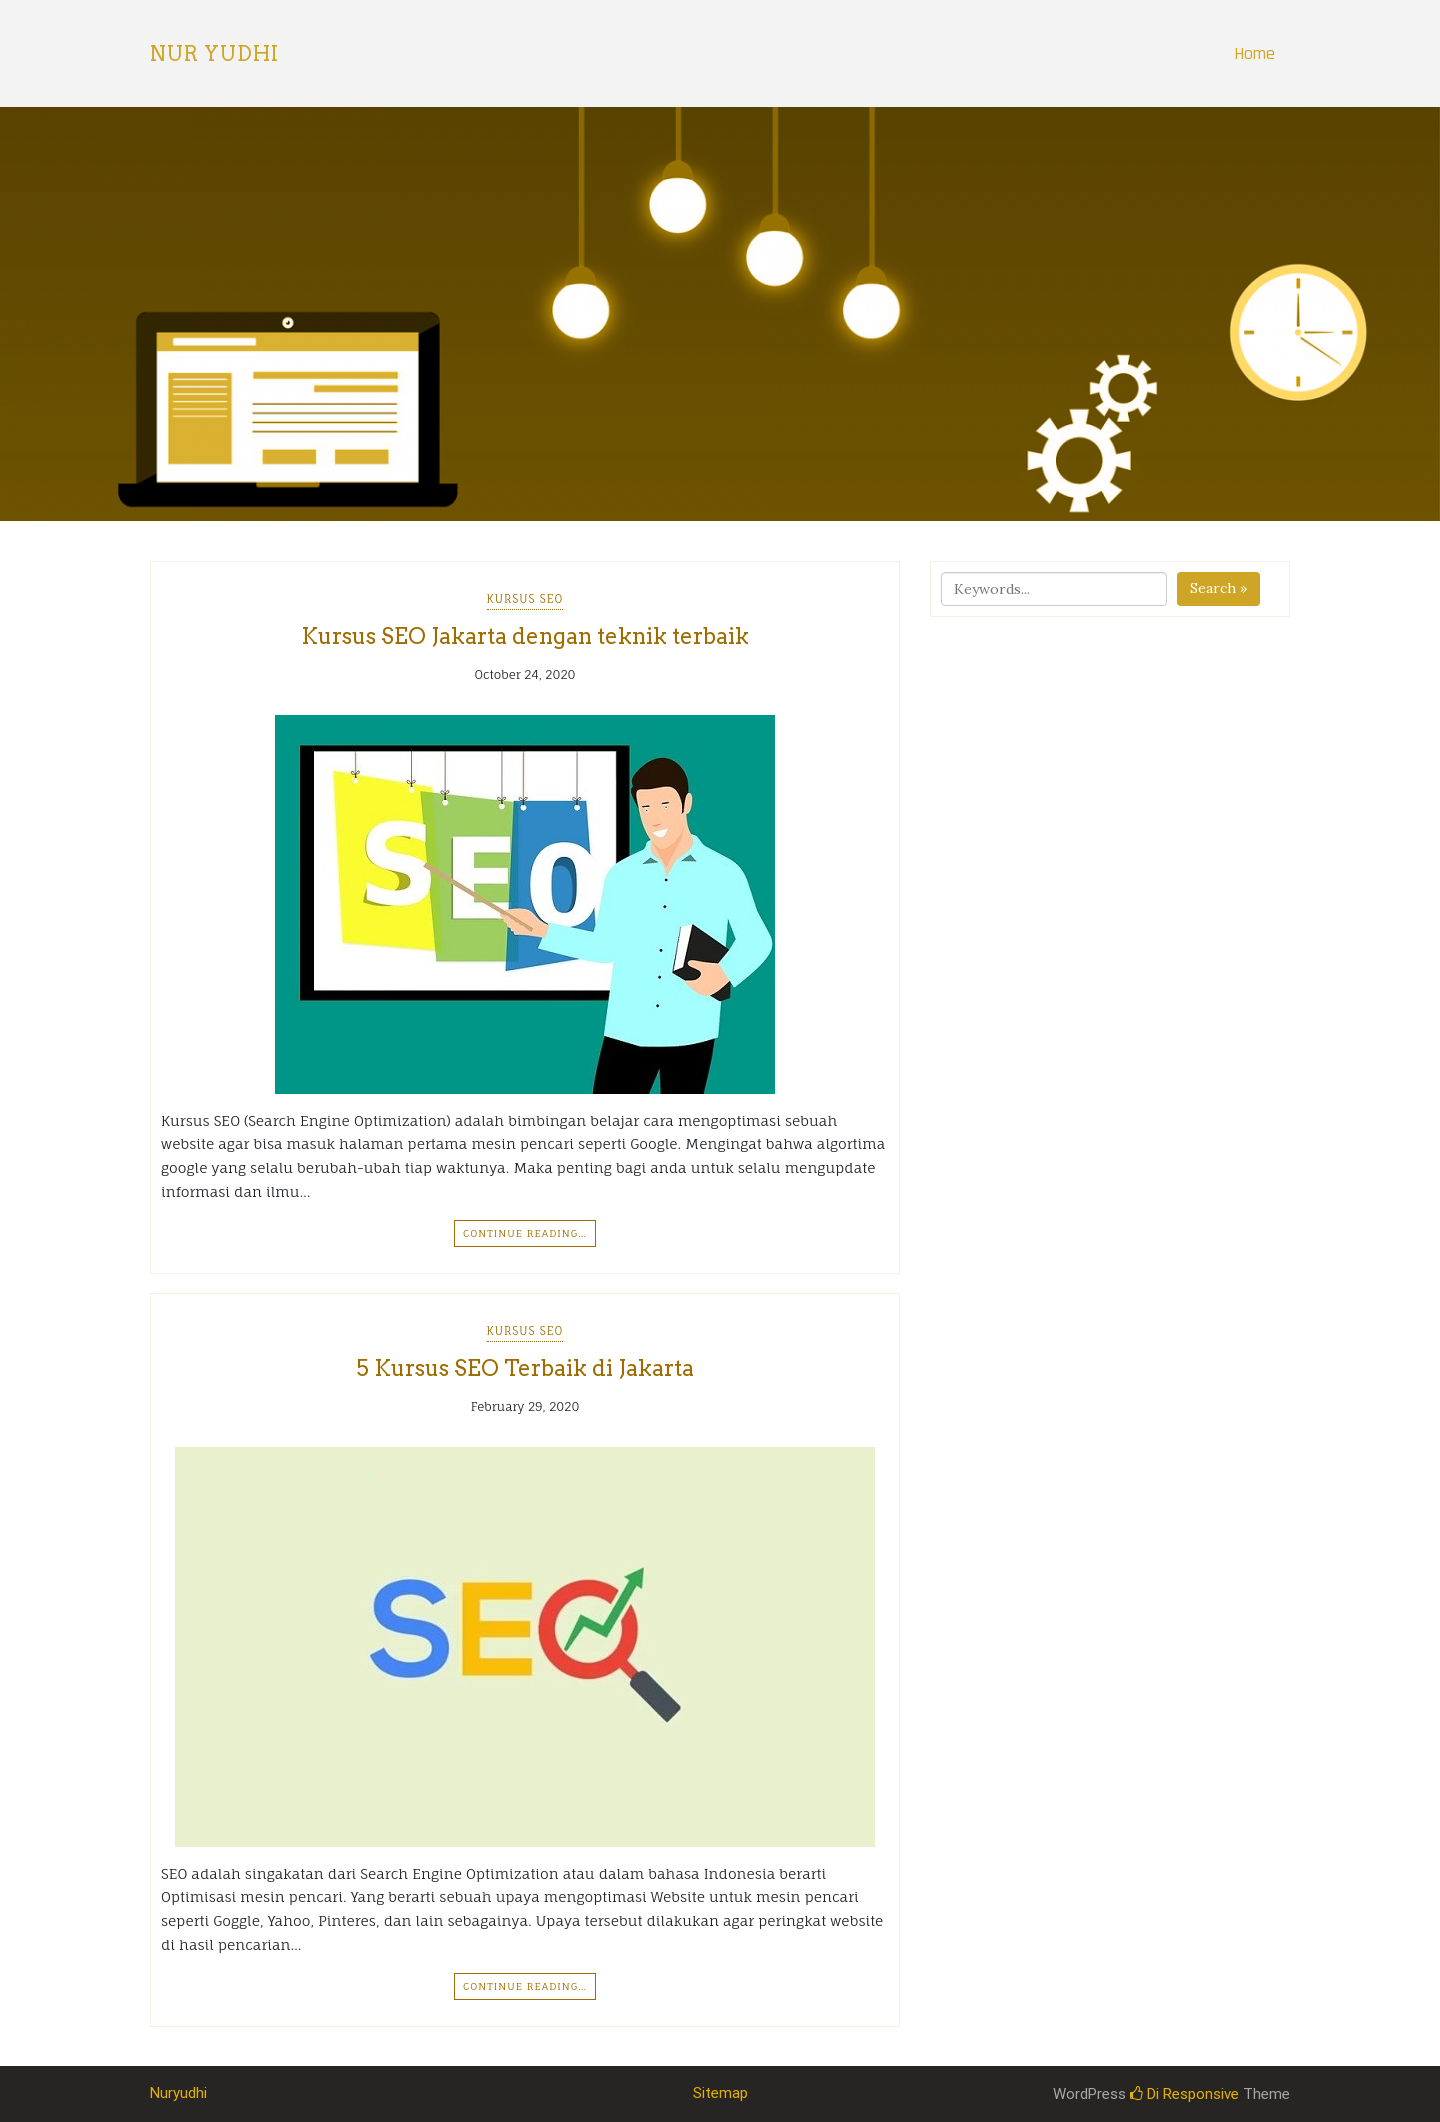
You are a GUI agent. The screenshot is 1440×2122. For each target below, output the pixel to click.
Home (1254, 53)
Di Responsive (1184, 2094)
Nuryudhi (178, 2093)
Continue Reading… (525, 1233)
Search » (1218, 588)
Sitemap (720, 2093)
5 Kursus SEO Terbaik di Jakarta (525, 1368)
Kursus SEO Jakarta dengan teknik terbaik (525, 636)
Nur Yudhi (214, 54)
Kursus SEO (525, 599)
